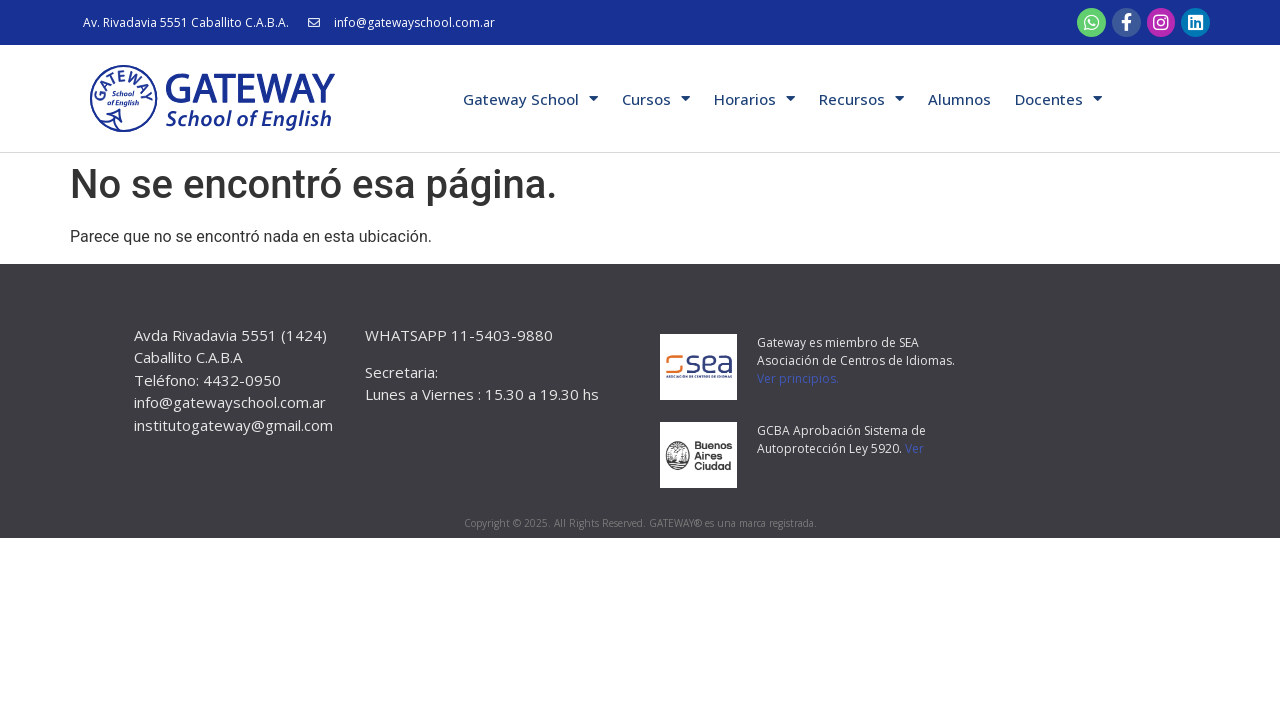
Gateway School (530, 98)
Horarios (754, 98)
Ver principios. (798, 378)
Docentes (1058, 98)
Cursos (656, 98)
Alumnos (959, 99)
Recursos (861, 98)
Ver (914, 448)
